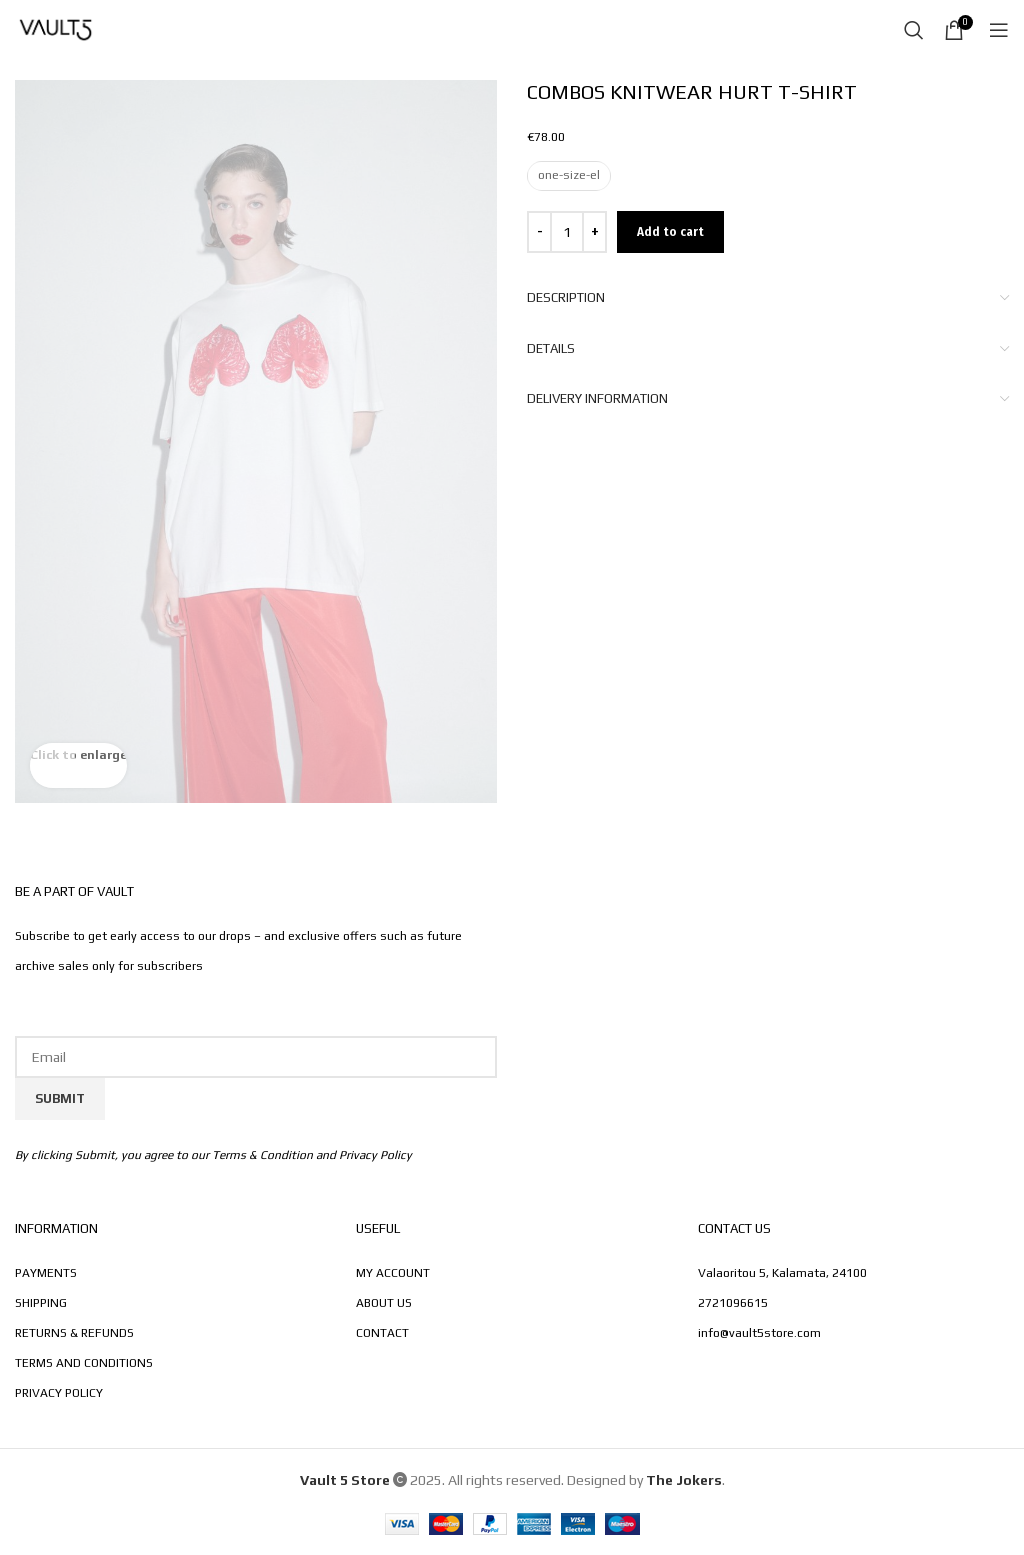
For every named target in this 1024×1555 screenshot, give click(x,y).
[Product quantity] (567, 232)
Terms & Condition (262, 1155)
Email (256, 1016)
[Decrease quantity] (539, 232)
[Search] (914, 30)
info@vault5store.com (759, 1333)
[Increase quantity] (594, 232)
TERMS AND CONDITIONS (84, 1363)
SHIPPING (41, 1303)
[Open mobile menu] (999, 30)
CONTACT (382, 1333)
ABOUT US (384, 1303)
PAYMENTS (46, 1273)
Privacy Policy (375, 1155)
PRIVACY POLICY (59, 1393)
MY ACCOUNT (393, 1273)
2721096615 (733, 1303)
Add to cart (670, 231)
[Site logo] (55, 28)
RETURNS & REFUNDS (74, 1333)
